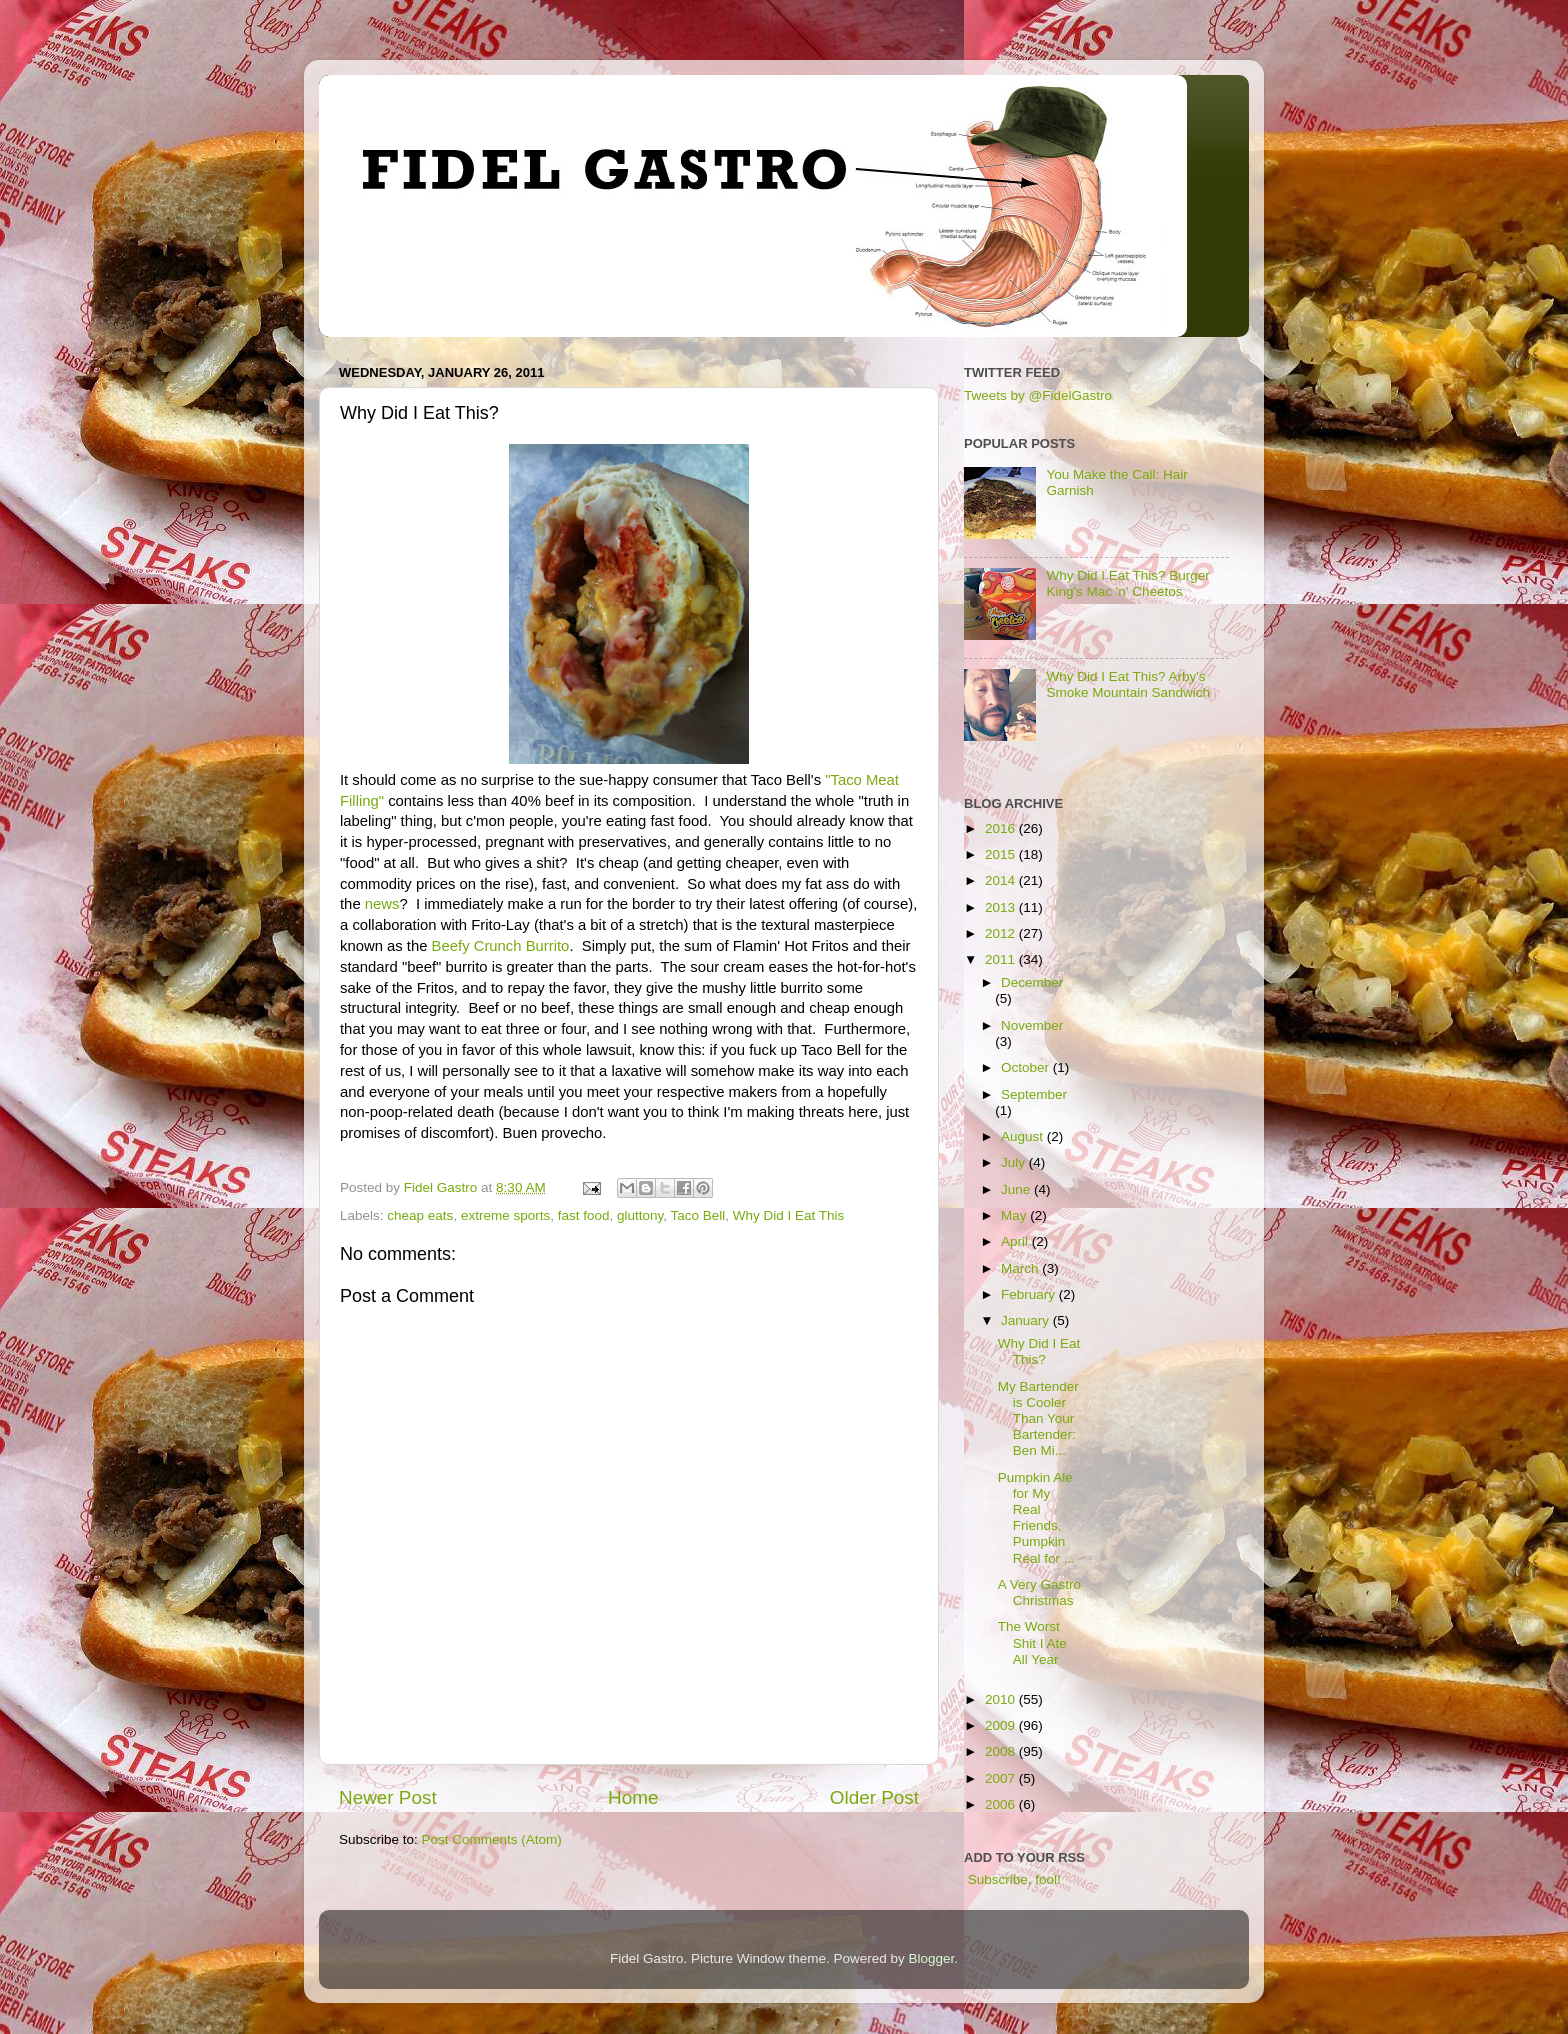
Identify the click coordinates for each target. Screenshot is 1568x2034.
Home (633, 1797)
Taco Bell (698, 1215)
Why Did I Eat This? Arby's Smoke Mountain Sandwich (1128, 684)
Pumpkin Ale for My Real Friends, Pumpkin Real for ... (1036, 1518)
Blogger (932, 1958)
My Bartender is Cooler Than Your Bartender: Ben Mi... (1038, 1419)
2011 (1002, 959)
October (1027, 1067)
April (1016, 1241)
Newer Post (388, 1797)
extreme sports (505, 1215)
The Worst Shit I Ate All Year (1032, 1642)
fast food (584, 1215)
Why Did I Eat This (789, 1215)
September (1034, 1094)
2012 (1002, 933)
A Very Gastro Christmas (1039, 1592)
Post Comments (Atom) (492, 1839)
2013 (1002, 907)
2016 (1002, 828)
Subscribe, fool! (1012, 1879)
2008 (1002, 1751)
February (1030, 1294)
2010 (1002, 1699)
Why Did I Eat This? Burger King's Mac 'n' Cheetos (1127, 583)
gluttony (640, 1215)
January (1027, 1320)
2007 (1002, 1778)
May (1015, 1215)
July (1015, 1162)
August (1024, 1136)
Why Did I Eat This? (1039, 1351)
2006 (1002, 1804)
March (1021, 1268)
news (382, 904)
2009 (1002, 1725)
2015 (1002, 854)
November (1032, 1025)
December (1032, 982)
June (1017, 1189)
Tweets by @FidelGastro (1038, 395)
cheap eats (420, 1215)
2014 (1002, 880)
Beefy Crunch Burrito (501, 946)
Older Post (874, 1797)
